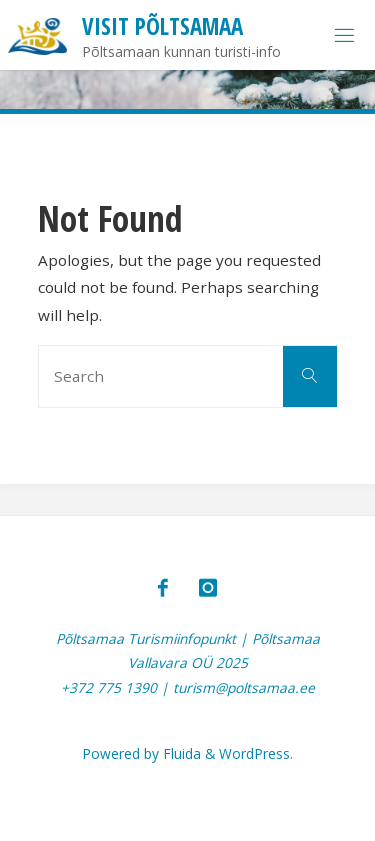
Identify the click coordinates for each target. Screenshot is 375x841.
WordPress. (256, 753)
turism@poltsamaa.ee (244, 687)
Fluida (180, 753)
